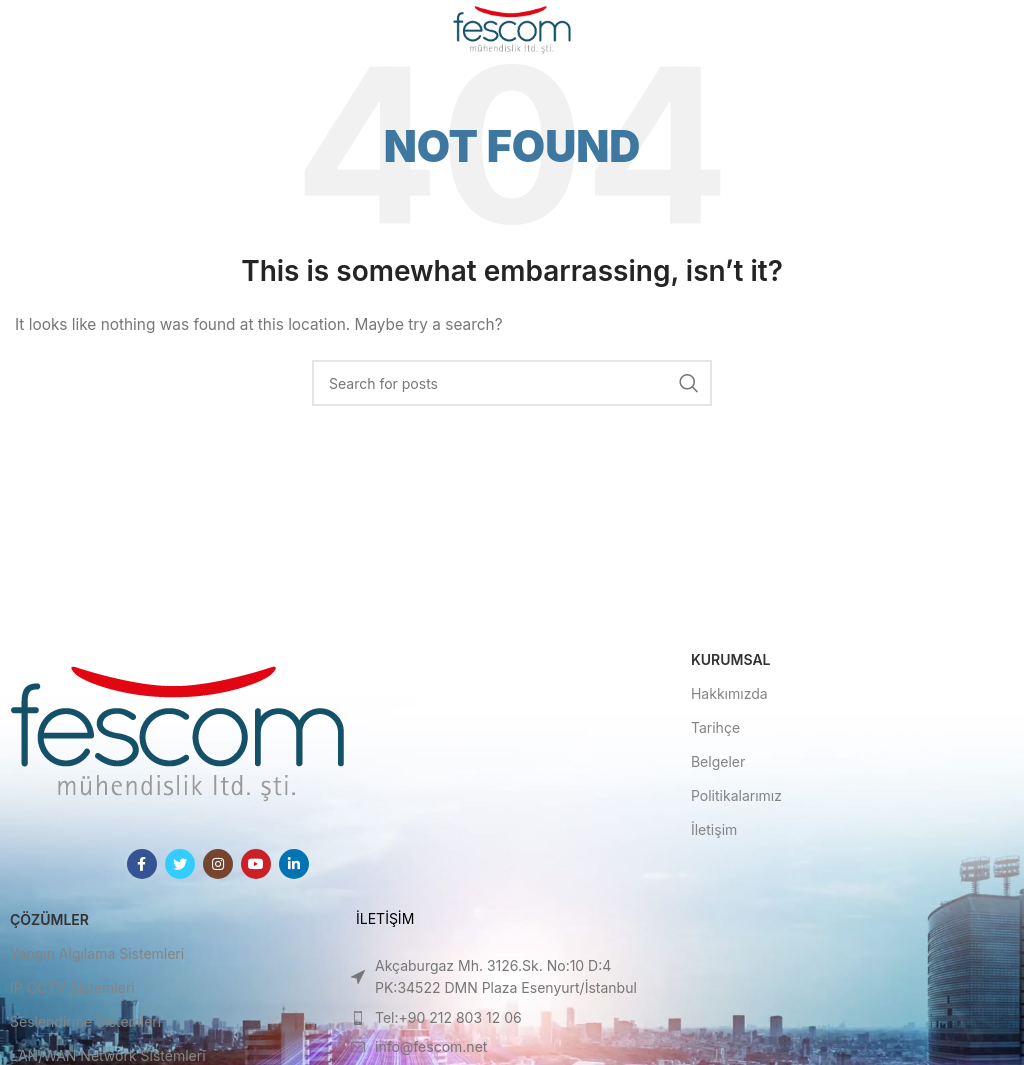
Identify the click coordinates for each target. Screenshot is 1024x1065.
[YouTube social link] (256, 864)
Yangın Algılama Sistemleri (97, 953)
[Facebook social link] (142, 864)
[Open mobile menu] (47, 30)
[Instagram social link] (218, 864)
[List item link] (511, 977)
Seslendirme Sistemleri (85, 1021)
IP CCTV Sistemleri (72, 987)
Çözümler (49, 919)
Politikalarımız (736, 795)
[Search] (512, 383)
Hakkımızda (729, 693)
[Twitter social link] (180, 864)
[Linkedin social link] (294, 864)
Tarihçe (715, 727)
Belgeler (718, 761)
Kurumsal (731, 659)
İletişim (714, 829)
